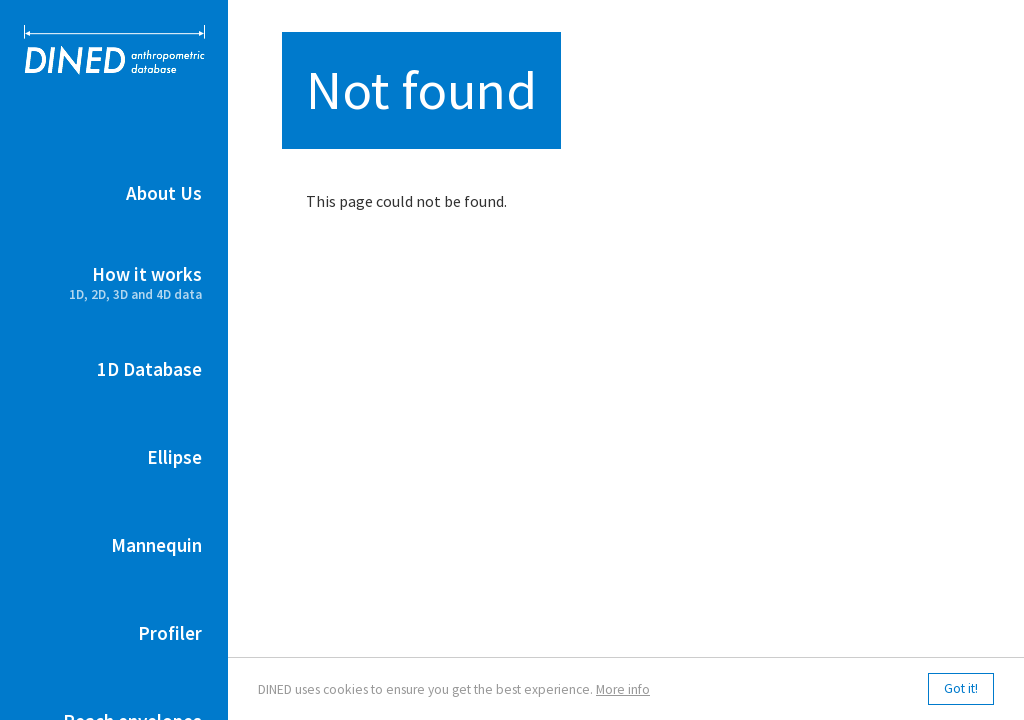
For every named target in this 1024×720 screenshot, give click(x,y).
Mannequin (156, 545)
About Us (164, 193)
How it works (114, 283)
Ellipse (174, 457)
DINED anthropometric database (114, 49)
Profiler (170, 633)
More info (623, 689)
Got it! (961, 689)
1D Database (149, 369)
